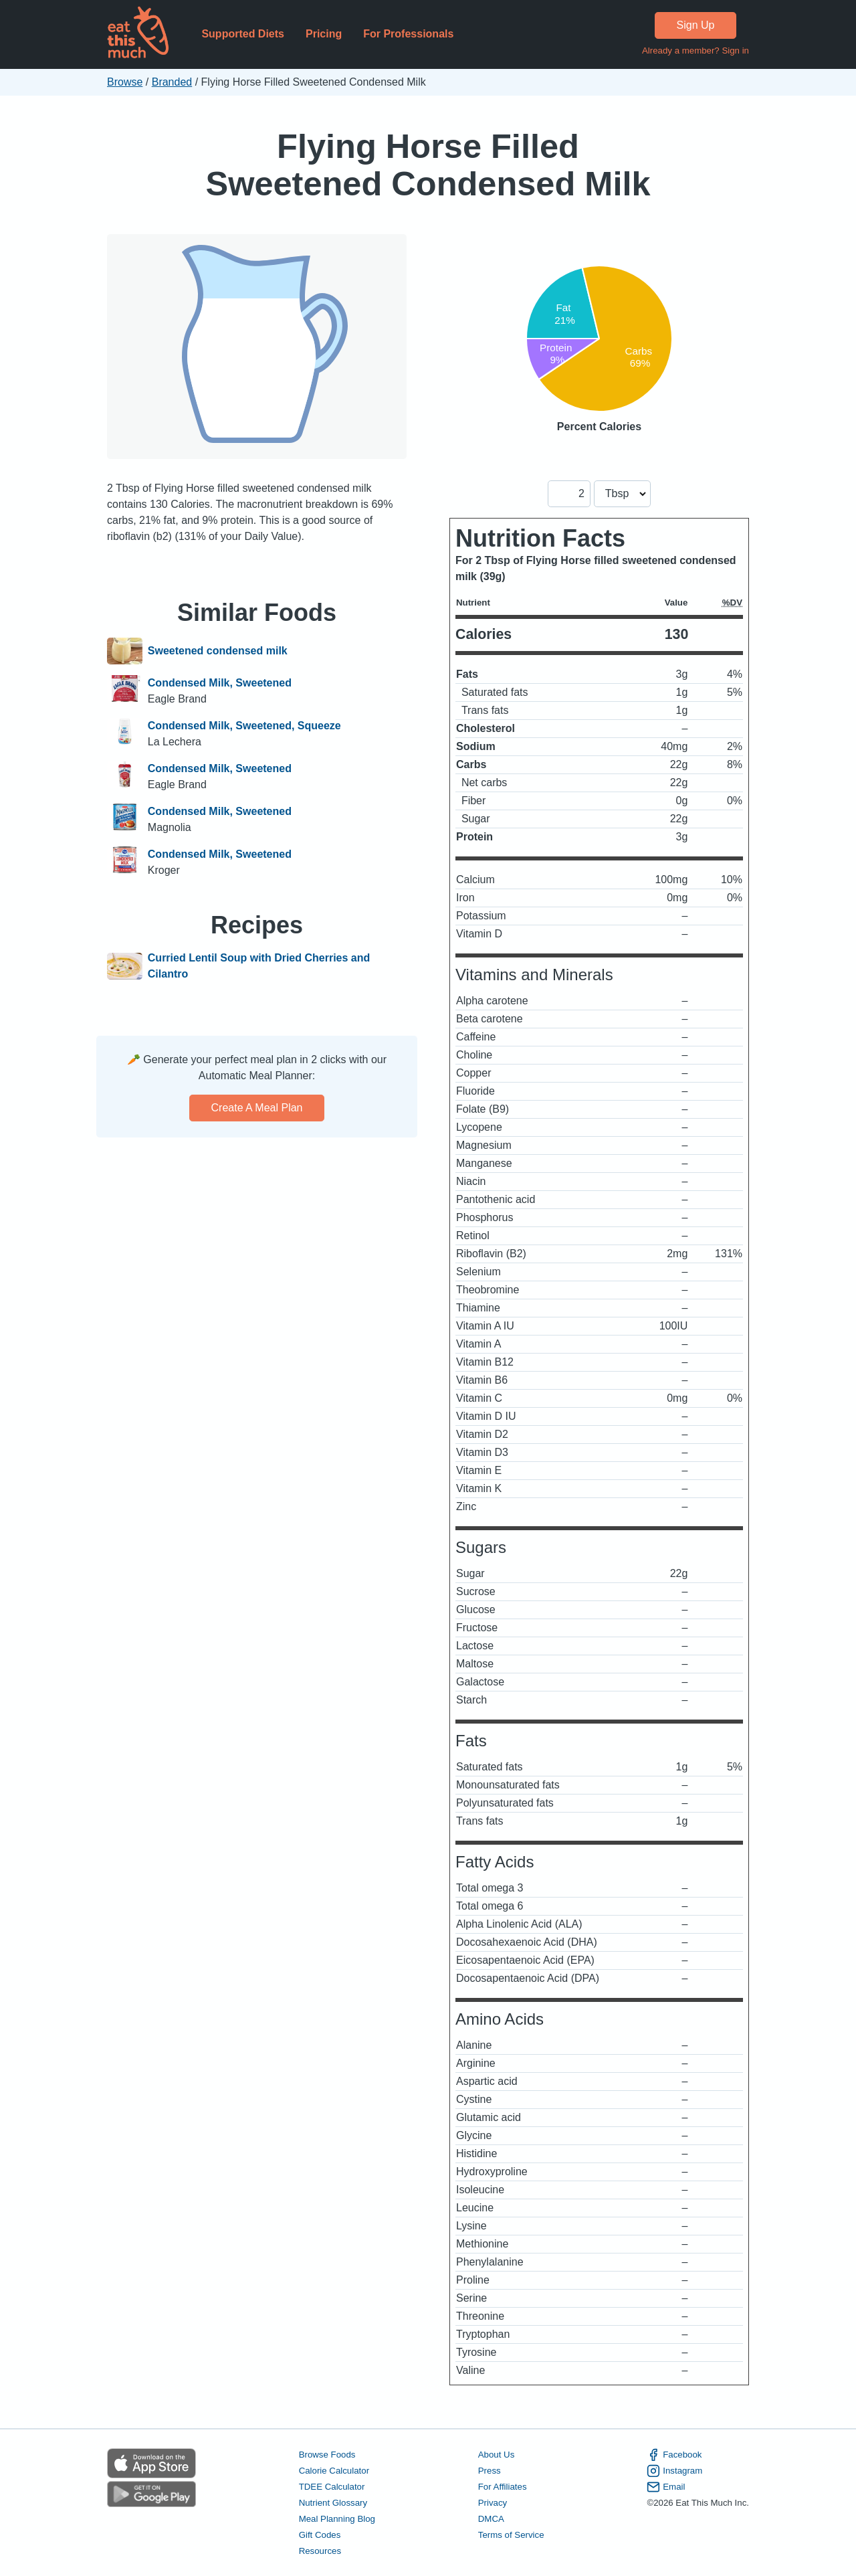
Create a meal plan (257, 1107)
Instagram (674, 2471)
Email (666, 2487)
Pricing (324, 33)
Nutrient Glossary (333, 2503)
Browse (124, 82)
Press (489, 2471)
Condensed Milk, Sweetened (220, 682)
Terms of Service (511, 2535)
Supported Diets (242, 33)
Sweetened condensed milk (218, 651)
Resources (320, 2551)
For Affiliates (502, 2487)
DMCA (491, 2519)
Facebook (674, 2455)
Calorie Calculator (334, 2471)
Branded (172, 82)
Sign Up (696, 25)
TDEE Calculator (332, 2487)
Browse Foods (327, 2455)
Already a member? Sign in (695, 50)
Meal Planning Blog (337, 2519)
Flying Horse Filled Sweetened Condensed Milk (427, 165)
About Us (496, 2455)
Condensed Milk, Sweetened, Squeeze (244, 725)
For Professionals (408, 33)
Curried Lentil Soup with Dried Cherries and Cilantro (259, 966)
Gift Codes (320, 2535)
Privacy (493, 2503)
